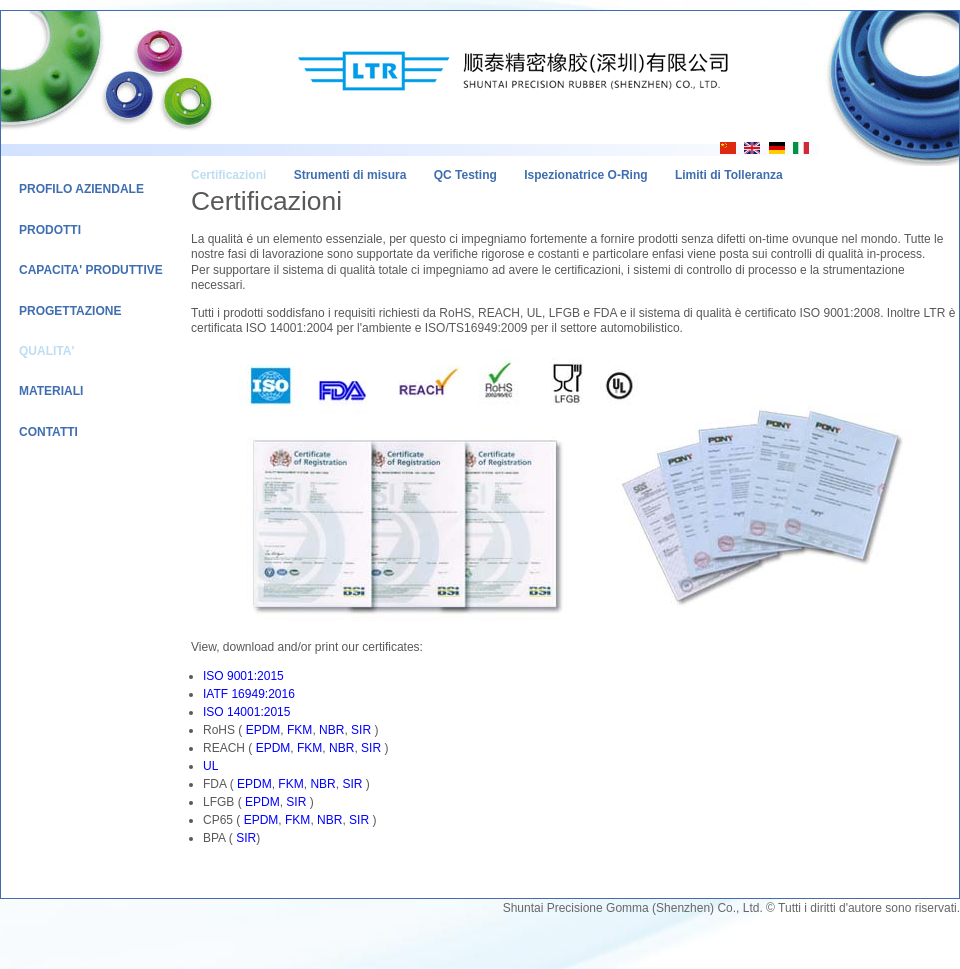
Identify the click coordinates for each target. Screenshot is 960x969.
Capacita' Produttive (91, 270)
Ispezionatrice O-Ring (585, 175)
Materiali (51, 391)
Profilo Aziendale (81, 189)
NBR (331, 730)
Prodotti (50, 230)
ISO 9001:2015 (243, 676)
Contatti (48, 432)
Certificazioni (228, 175)
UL (210, 766)
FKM (299, 730)
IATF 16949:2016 (249, 694)
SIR (361, 730)
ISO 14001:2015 (246, 712)
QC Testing (465, 175)
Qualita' (46, 351)
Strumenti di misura (350, 175)
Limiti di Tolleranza (729, 175)
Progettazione (70, 311)
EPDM (263, 730)
